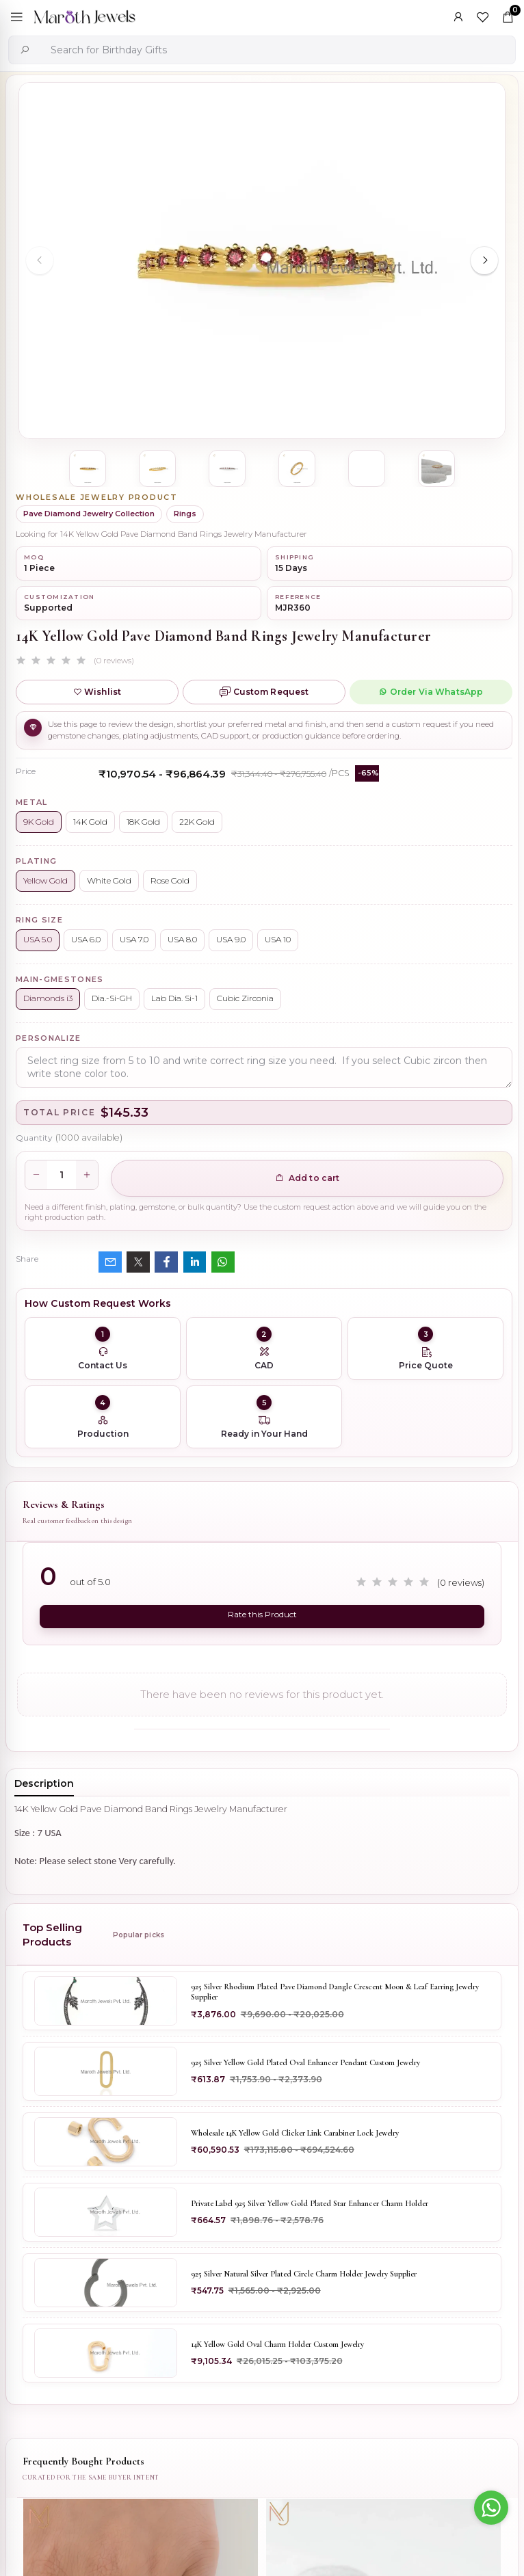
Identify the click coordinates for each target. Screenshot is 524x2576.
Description (44, 1783)
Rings (185, 513)
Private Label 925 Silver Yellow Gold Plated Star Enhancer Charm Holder (309, 2203)
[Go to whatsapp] (491, 2508)
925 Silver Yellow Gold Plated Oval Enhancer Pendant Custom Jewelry (305, 2062)
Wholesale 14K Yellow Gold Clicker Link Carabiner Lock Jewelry (295, 2133)
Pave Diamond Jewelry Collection (89, 513)
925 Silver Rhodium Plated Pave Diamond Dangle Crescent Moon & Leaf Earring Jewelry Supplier (335, 1992)
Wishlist (97, 692)
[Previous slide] (39, 260)
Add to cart (307, 1178)
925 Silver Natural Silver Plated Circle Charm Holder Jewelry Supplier (304, 2274)
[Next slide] (484, 260)
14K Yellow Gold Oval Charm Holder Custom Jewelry (277, 2344)
